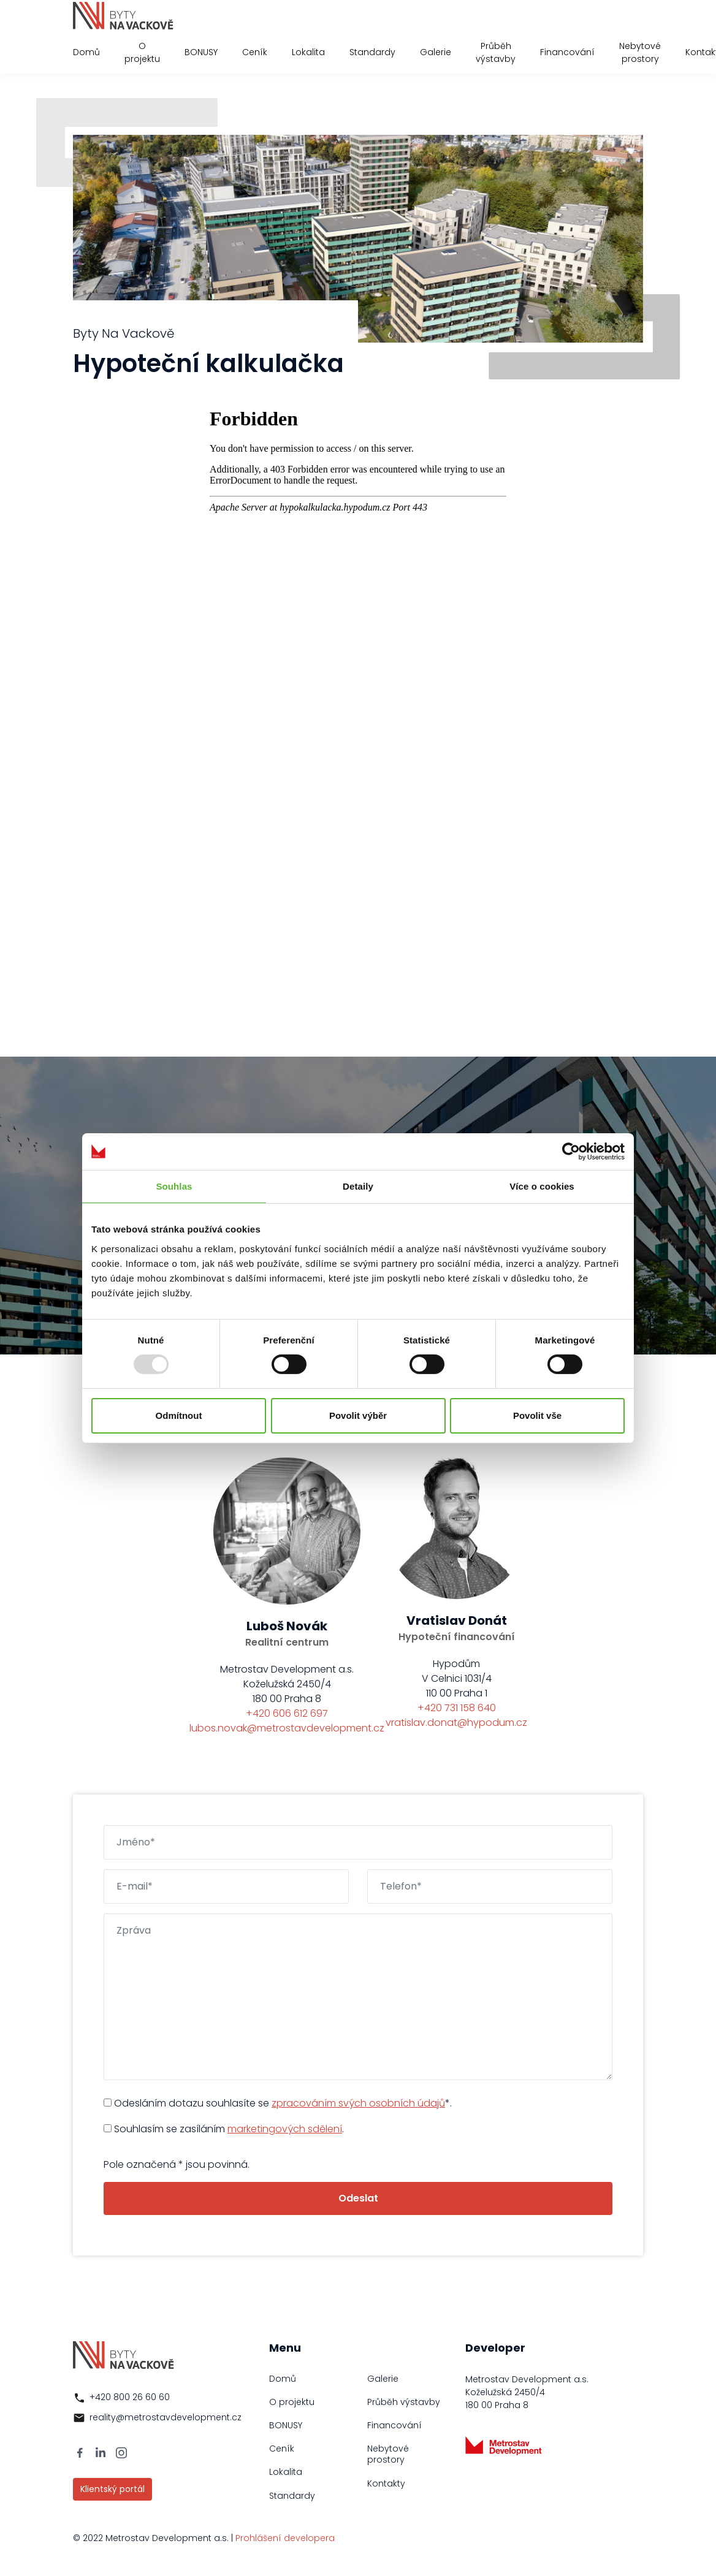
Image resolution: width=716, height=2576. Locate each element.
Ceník (254, 52)
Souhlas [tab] (174, 1185)
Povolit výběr (358, 1415)
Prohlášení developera (285, 2538)
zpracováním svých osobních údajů (358, 2103)
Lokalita (308, 52)
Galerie (435, 52)
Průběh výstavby (496, 52)
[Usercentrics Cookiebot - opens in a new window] (571, 1151)
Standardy (372, 52)
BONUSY (201, 52)
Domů (86, 52)
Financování (567, 52)
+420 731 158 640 (456, 1708)
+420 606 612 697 (287, 1713)
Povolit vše (537, 1415)
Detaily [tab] (358, 1185)
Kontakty (386, 2483)
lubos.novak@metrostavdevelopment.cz (286, 1728)
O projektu (142, 52)
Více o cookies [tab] (541, 1185)
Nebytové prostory (640, 52)
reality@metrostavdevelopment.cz (166, 2417)
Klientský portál (112, 2489)
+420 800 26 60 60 (130, 2397)
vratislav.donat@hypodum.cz (456, 1722)
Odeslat (358, 2198)
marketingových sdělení (284, 2129)
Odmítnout (179, 1415)
